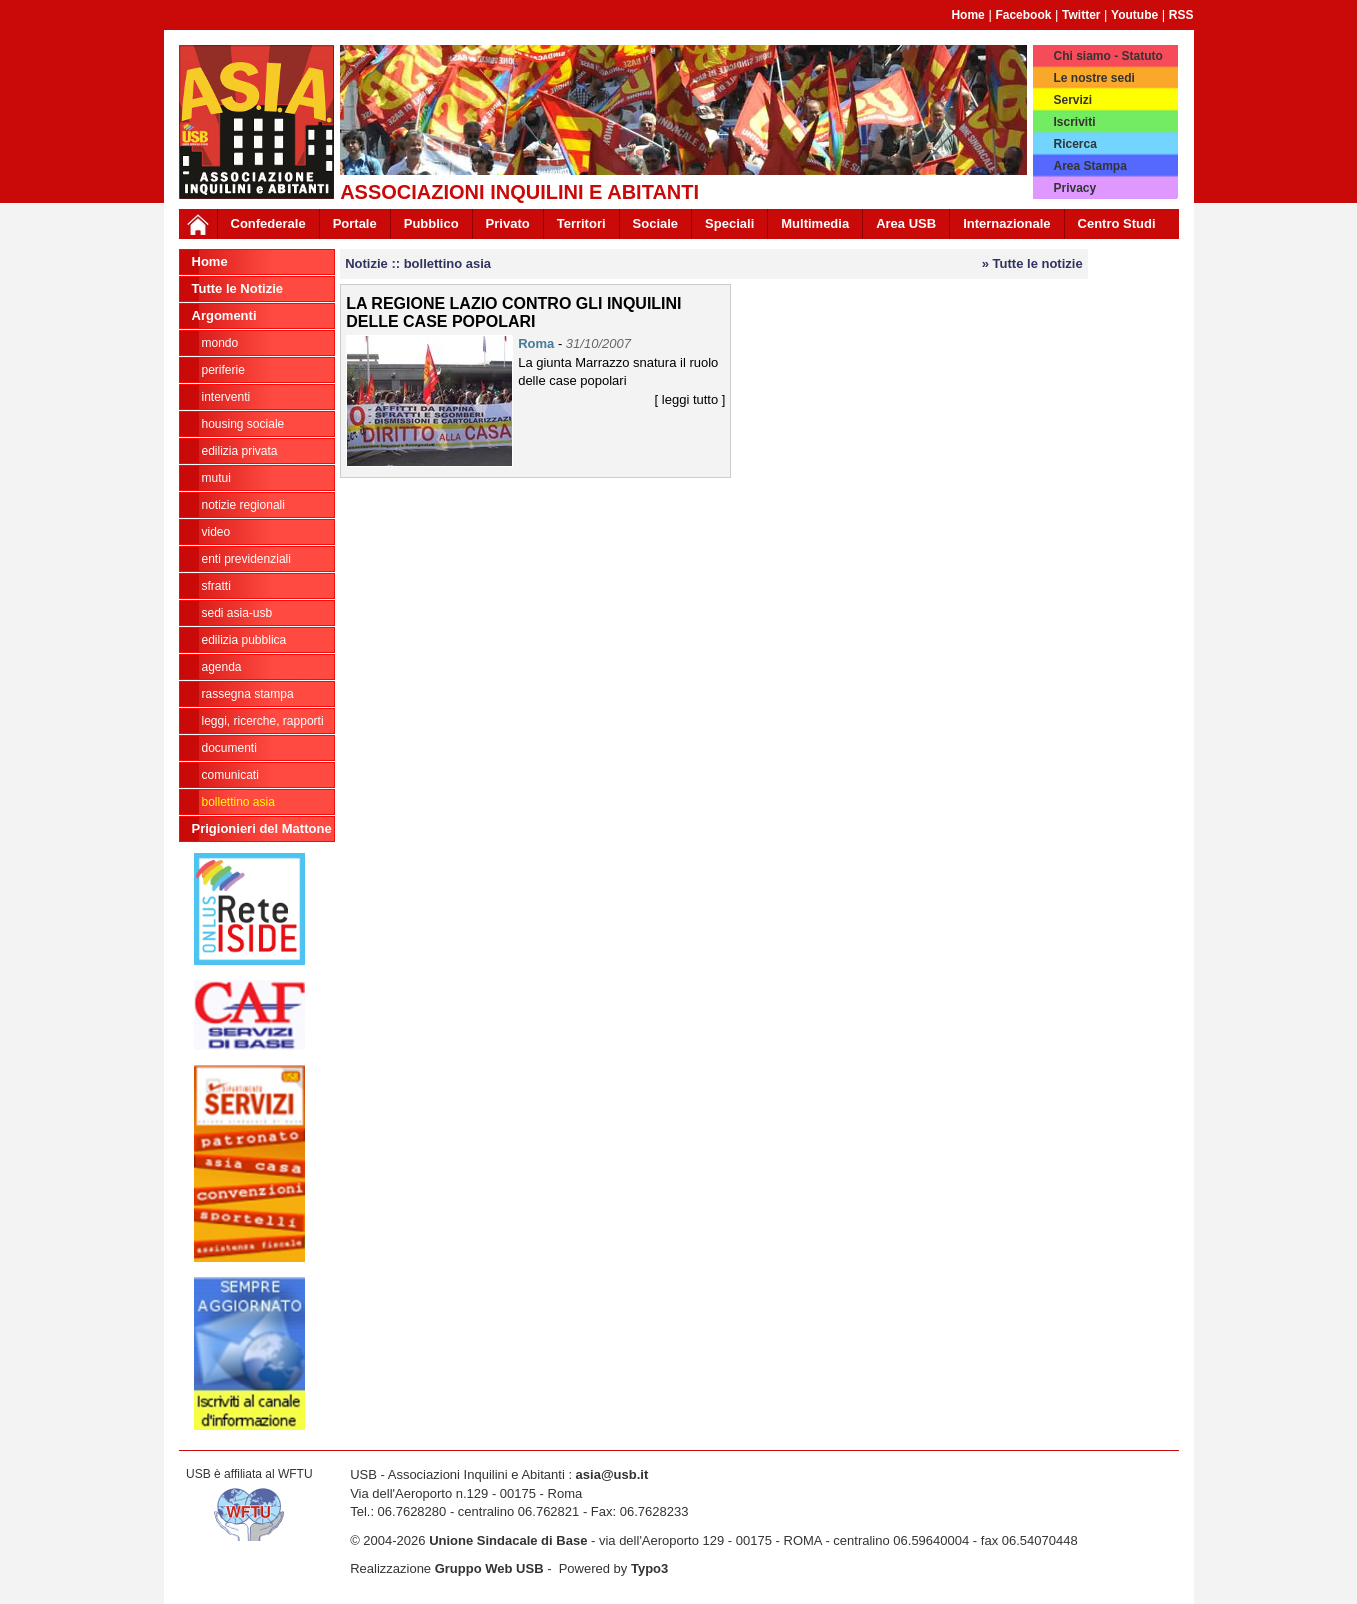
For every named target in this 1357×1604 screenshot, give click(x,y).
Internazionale (1006, 223)
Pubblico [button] (431, 223)
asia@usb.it (612, 1474)
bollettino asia (238, 802)
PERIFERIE (223, 370)
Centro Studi (1117, 223)
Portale (355, 223)
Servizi (1072, 100)
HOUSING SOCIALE (243, 424)
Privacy (1074, 188)
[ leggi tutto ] (690, 399)
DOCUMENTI (229, 748)
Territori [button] (581, 223)
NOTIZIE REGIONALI (243, 505)
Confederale (268, 223)
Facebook (1023, 15)
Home (967, 15)
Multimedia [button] (815, 223)
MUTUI (216, 478)
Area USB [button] (906, 223)
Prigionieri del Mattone (262, 828)
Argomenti (224, 315)
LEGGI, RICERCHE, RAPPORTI (263, 721)
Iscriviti (1074, 122)
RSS (1181, 15)
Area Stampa (1089, 166)
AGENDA (222, 667)
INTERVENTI (226, 397)
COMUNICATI (230, 775)
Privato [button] (508, 223)
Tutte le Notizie (237, 288)
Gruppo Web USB (489, 1568)
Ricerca (1074, 144)
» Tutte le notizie (1032, 263)
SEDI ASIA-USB (237, 613)
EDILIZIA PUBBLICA (244, 640)
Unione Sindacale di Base (508, 1540)
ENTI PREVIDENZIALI (246, 559)
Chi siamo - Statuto (1107, 56)
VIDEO (216, 532)
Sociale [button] (656, 223)
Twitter (1081, 15)
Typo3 (649, 1568)
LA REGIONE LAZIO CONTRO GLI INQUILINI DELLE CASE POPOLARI (513, 312)
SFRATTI (216, 586)
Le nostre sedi (1093, 78)
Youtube (1134, 15)
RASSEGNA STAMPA (248, 694)
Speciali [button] (729, 223)
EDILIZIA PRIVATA (240, 451)
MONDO (220, 343)
